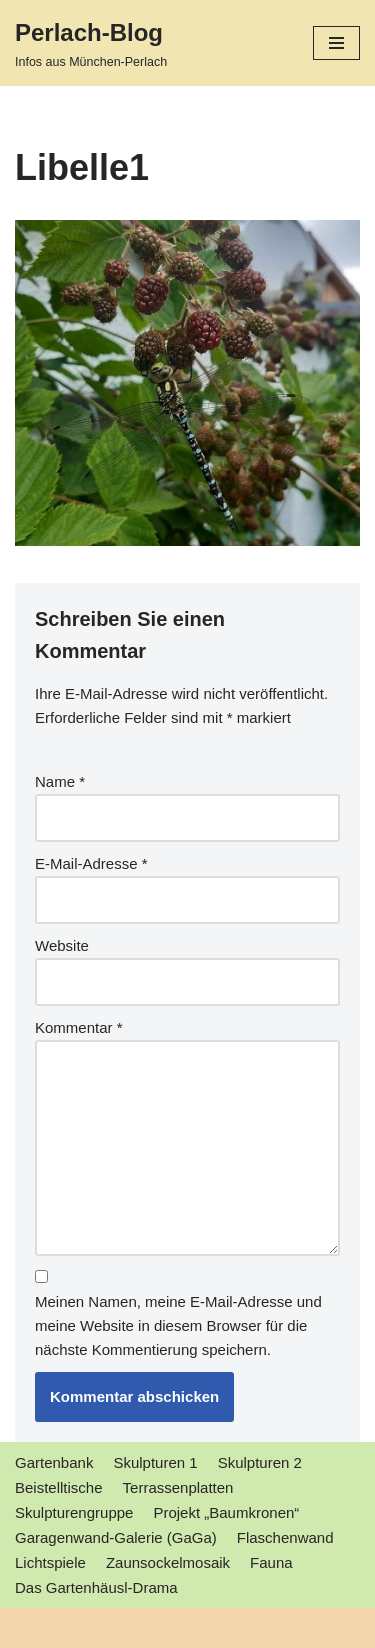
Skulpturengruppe (74, 1512)
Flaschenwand (285, 1537)
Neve (32, 1627)
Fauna (271, 1562)
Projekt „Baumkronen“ (226, 1512)
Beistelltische (59, 1487)
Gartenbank (54, 1462)
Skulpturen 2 (260, 1462)
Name (60, 781)
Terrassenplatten (178, 1487)
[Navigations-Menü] (336, 43)
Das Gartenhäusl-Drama (96, 1587)
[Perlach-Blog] (91, 43)
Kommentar (79, 1027)
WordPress (204, 1627)
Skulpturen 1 (155, 1462)
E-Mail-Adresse (91, 863)
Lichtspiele (50, 1562)
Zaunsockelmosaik (168, 1562)
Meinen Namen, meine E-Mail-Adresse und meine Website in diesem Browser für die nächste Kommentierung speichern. (178, 1325)
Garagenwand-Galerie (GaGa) (116, 1537)
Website (62, 945)
